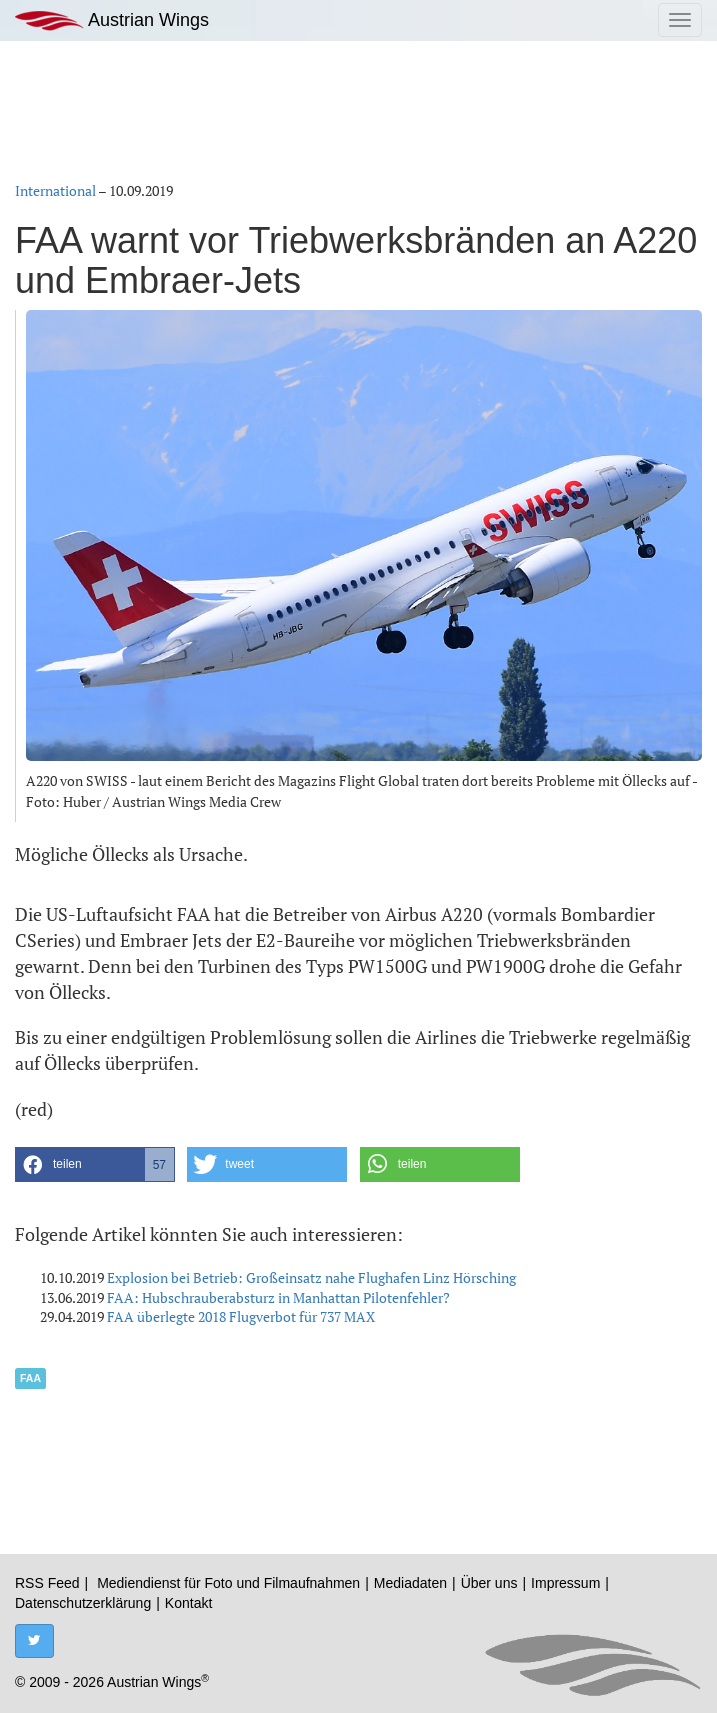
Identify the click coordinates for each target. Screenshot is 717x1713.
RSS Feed (47, 1583)
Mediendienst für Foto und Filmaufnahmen (228, 1583)
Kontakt (188, 1603)
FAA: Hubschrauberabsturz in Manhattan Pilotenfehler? (278, 1297)
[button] (95, 1164)
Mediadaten (410, 1583)
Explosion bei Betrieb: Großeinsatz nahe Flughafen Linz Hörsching (311, 1277)
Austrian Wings (112, 20)
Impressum (565, 1583)
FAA (30, 1378)
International (55, 190)
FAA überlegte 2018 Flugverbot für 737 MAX (241, 1316)
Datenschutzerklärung (83, 1603)
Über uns (489, 1583)
